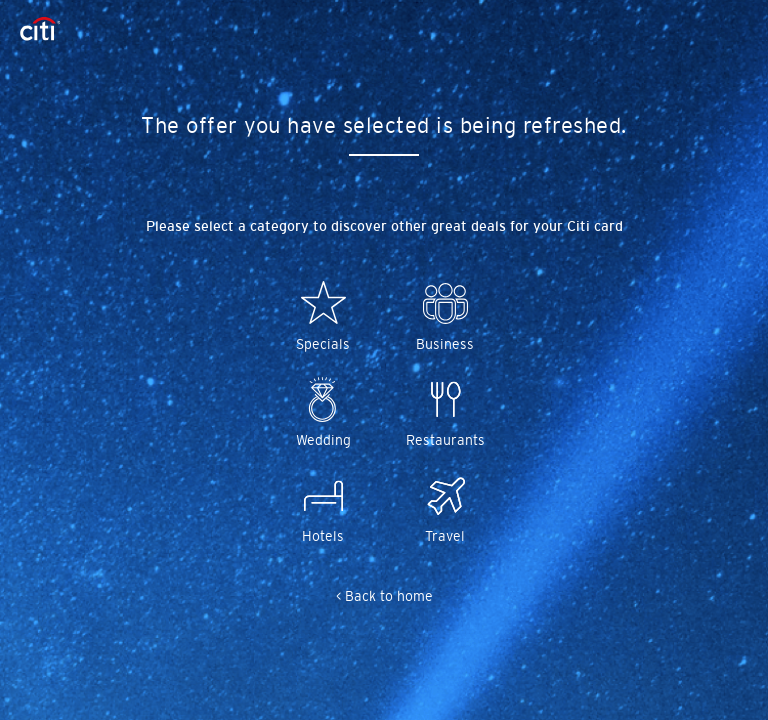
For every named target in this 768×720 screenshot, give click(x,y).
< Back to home (384, 596)
